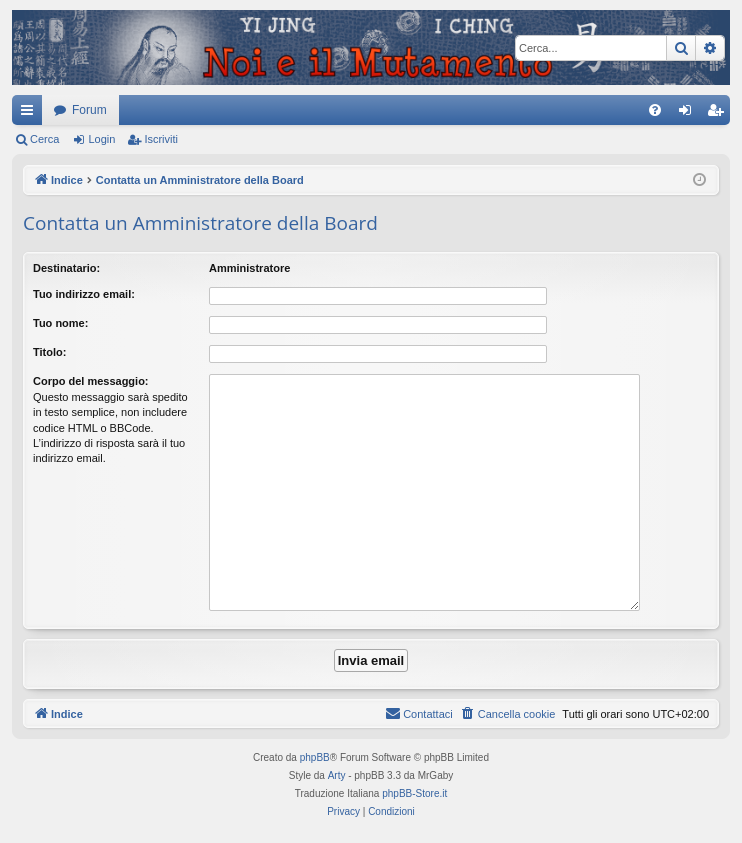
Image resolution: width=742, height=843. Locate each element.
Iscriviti (161, 139)
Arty (337, 775)
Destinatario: (66, 268)
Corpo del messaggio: (91, 381)
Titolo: (49, 352)
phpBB (315, 757)
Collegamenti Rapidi (31, 114)
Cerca (44, 139)
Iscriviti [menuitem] (719, 114)
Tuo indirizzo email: (84, 294)
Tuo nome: (60, 323)
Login (101, 139)
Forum (89, 110)
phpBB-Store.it (414, 793)
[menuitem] (655, 110)
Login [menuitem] (689, 114)
